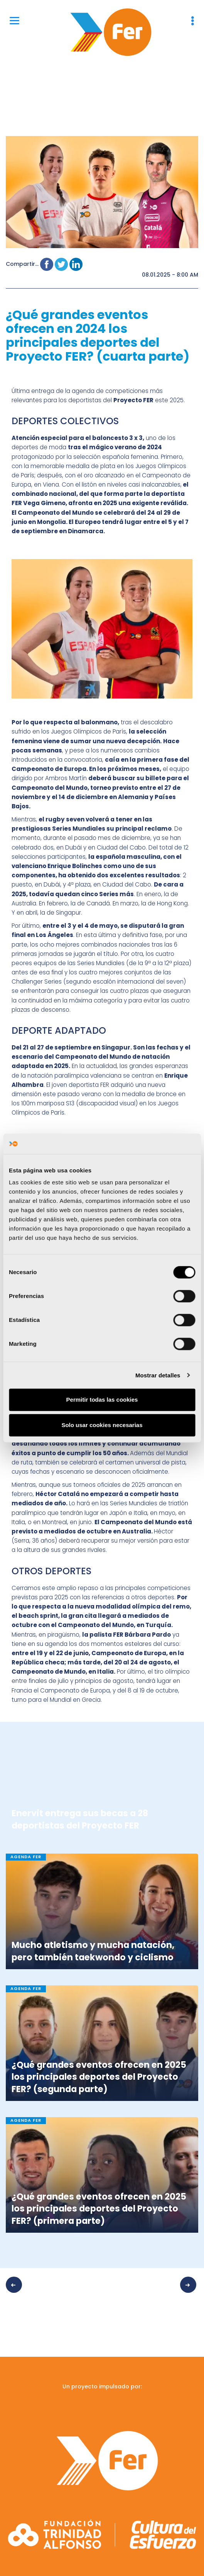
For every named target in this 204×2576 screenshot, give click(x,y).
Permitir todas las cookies (102, 1399)
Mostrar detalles (157, 1375)
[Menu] (14, 20)
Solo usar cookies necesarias (101, 1425)
